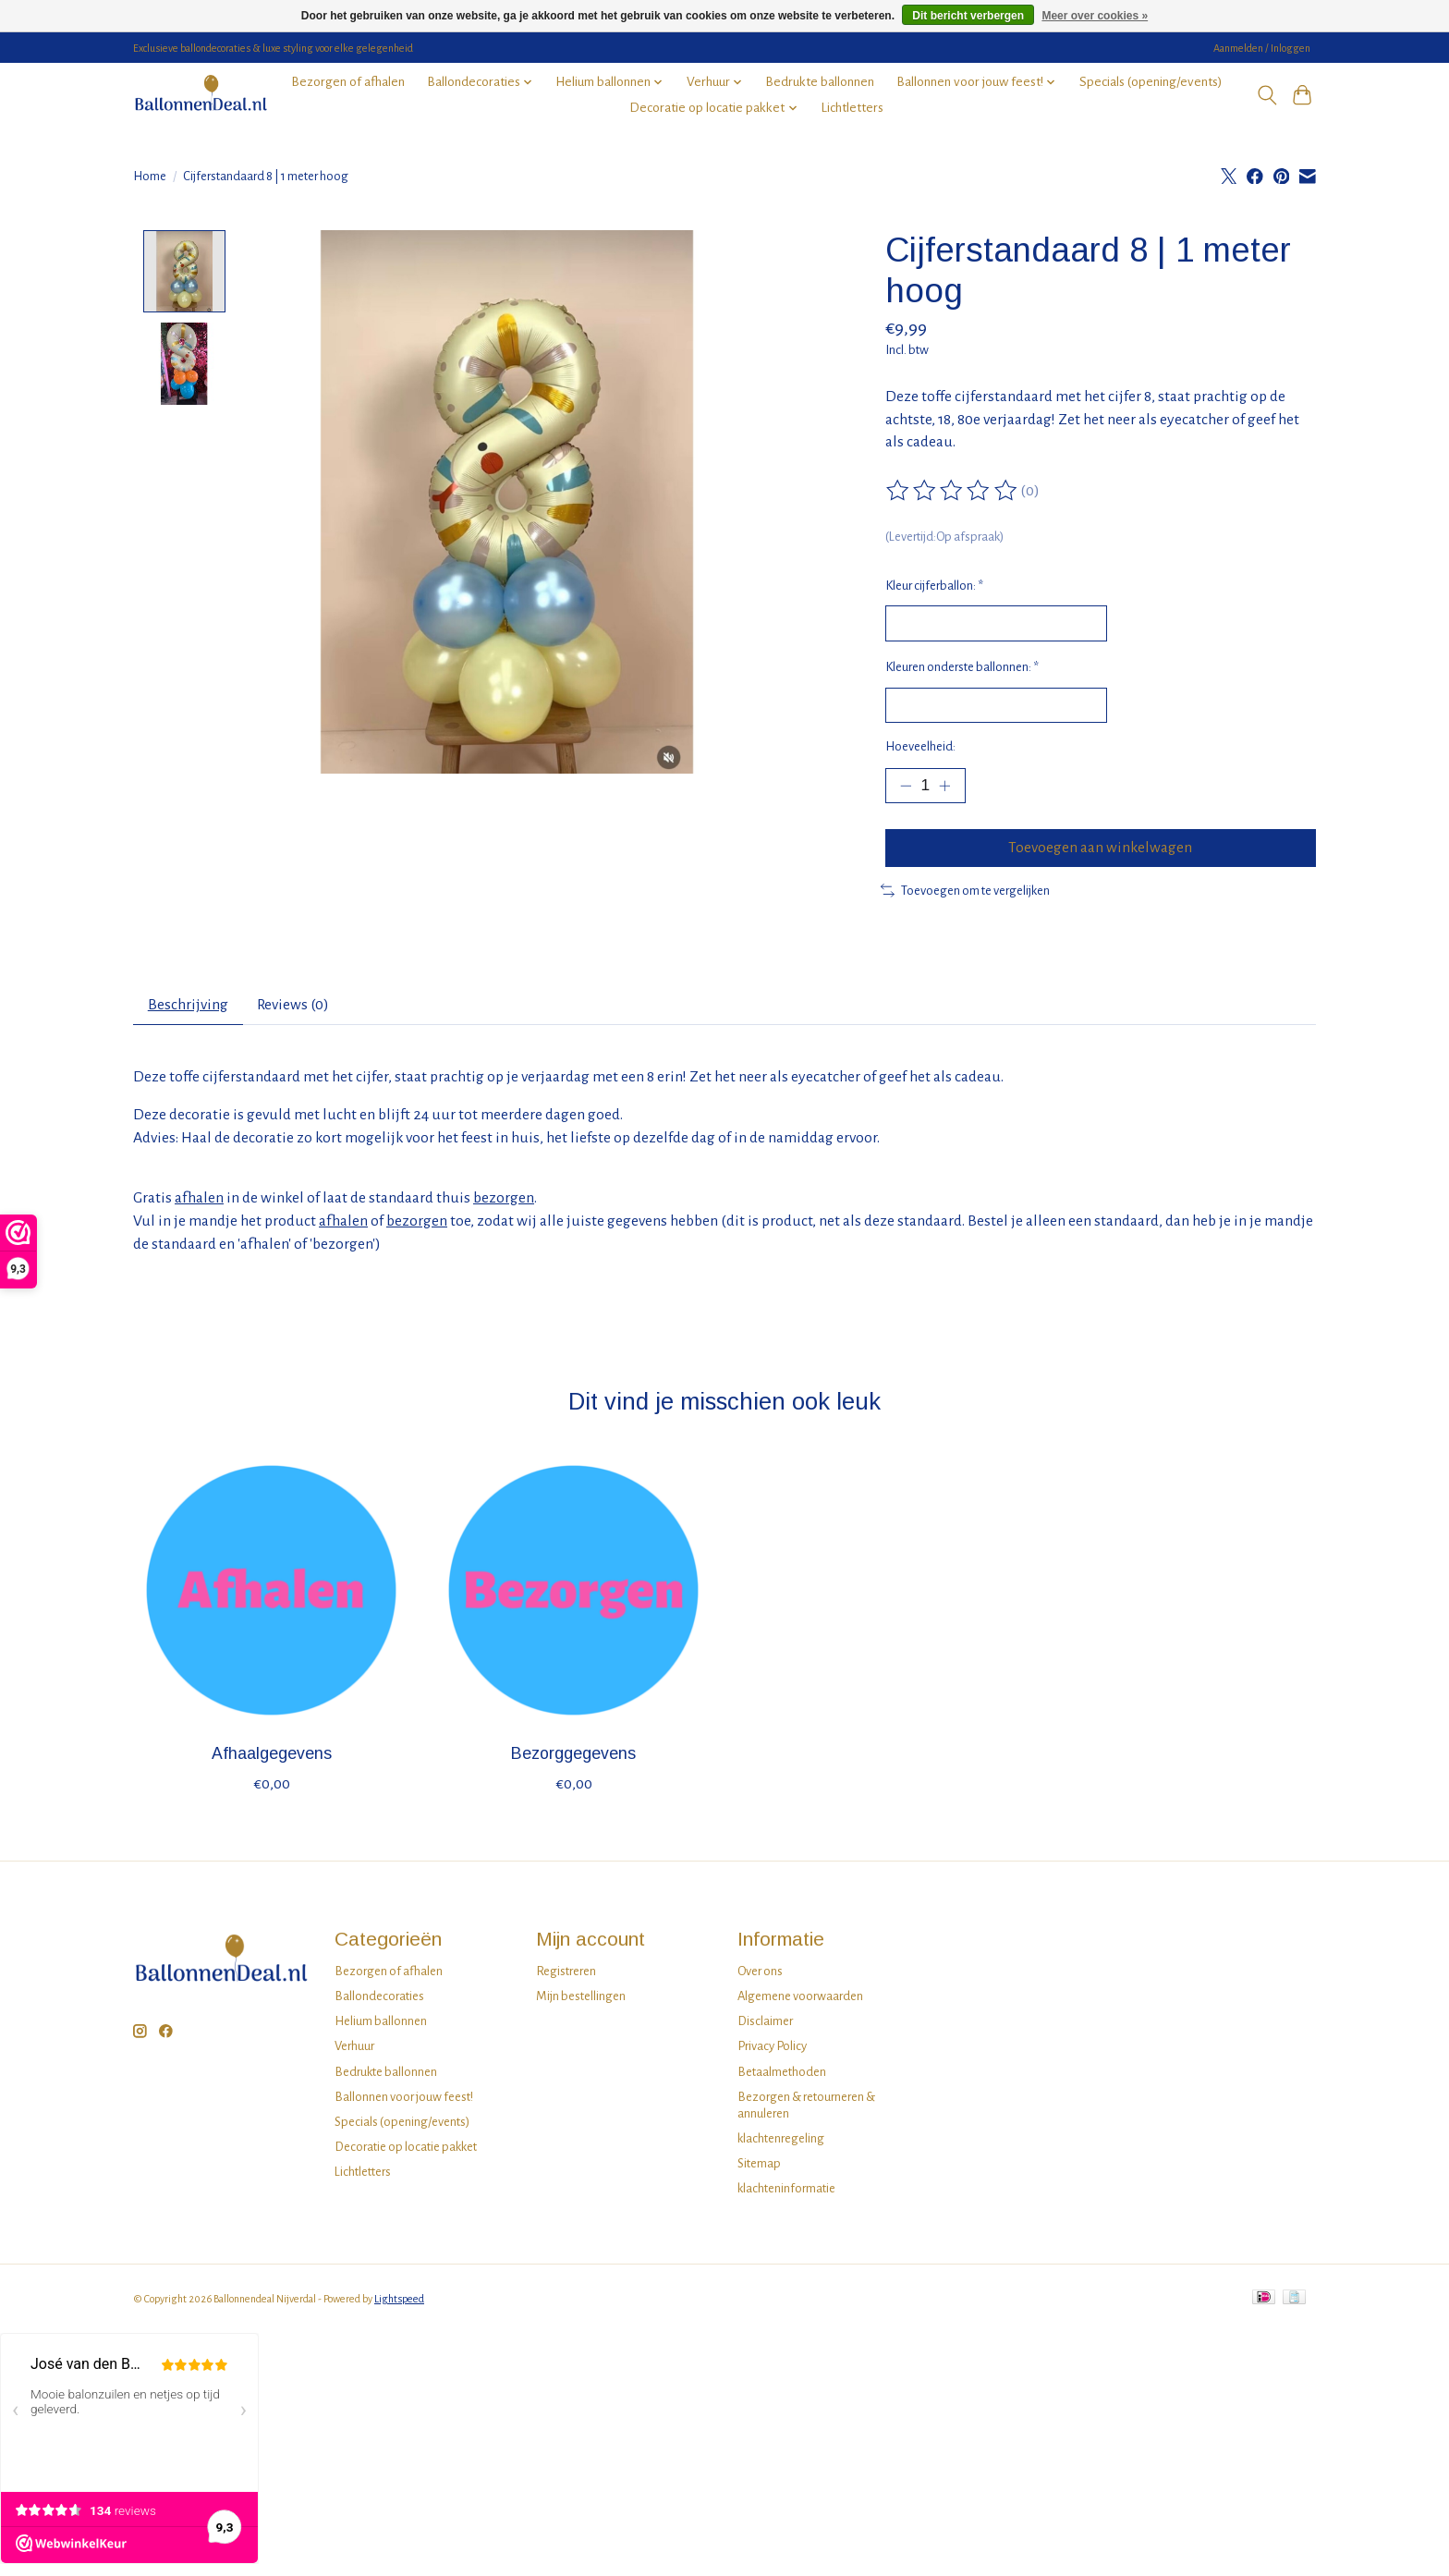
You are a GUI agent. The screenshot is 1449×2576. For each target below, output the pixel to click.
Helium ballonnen (381, 2028)
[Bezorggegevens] (573, 1597)
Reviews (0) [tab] (297, 1011)
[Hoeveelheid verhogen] (946, 787)
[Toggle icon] (1266, 95)
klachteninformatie (786, 2196)
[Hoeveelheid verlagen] (906, 787)
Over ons (760, 1978)
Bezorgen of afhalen (348, 82)
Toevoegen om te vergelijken (965, 894)
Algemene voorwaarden (800, 2003)
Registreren (566, 1978)
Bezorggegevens (573, 1761)
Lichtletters (852, 108)
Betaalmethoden (781, 2078)
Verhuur (354, 2053)
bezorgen (503, 1205)
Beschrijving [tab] (189, 1011)
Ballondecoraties (379, 2003)
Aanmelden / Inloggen (1261, 48)
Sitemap (759, 2171)
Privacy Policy (772, 2053)
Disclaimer (765, 2028)
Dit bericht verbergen (968, 15)
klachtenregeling (780, 2146)
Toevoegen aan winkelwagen (1100, 851)
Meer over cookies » (1094, 15)
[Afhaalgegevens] (271, 1597)
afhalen (199, 1205)
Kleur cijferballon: (934, 585)
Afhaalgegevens (272, 1761)
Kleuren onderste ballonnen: (962, 669)
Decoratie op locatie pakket (406, 2154)
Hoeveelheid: (920, 748)
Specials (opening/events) (1151, 82)
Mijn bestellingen (581, 2003)
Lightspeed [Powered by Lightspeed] (399, 2305)
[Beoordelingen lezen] (952, 491)
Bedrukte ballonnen (819, 82)
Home (149, 176)
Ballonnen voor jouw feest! (404, 2103)
